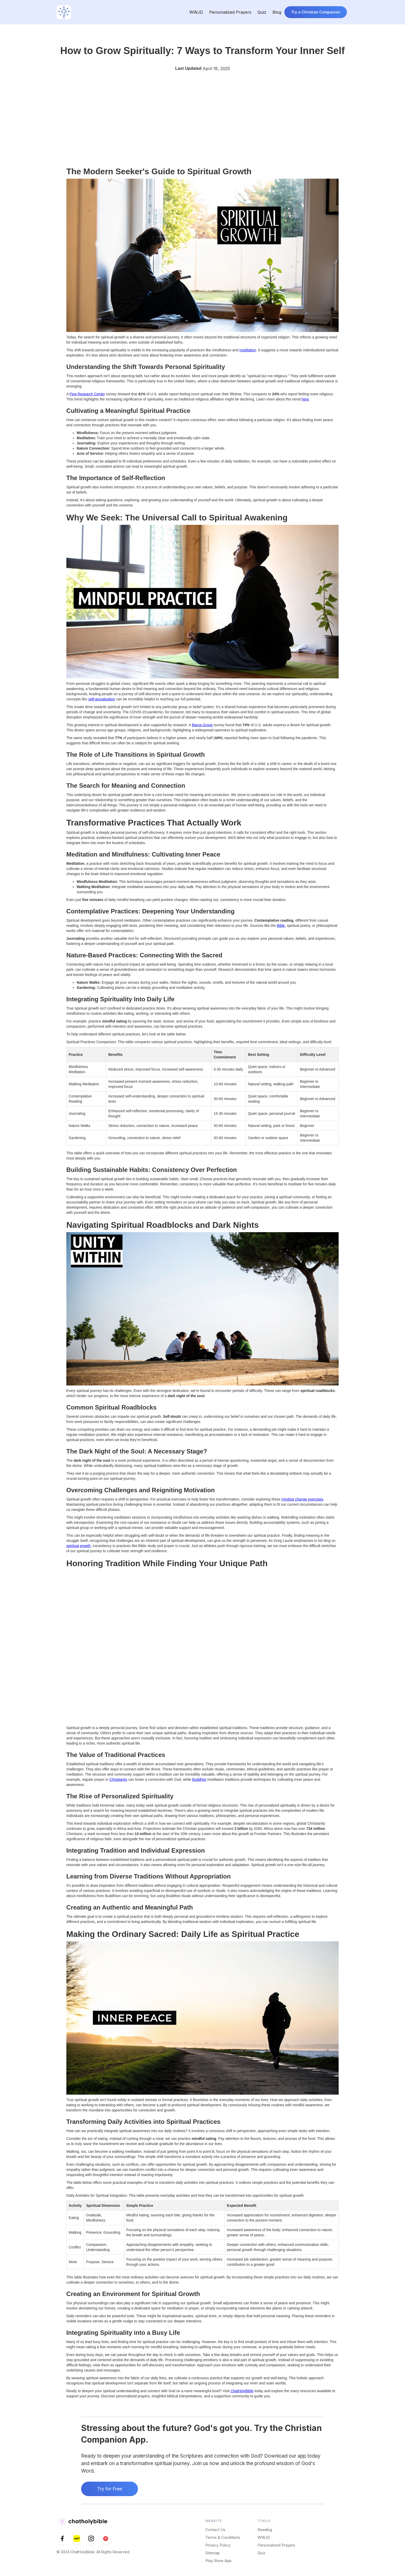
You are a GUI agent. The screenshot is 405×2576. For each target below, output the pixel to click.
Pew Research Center (87, 394)
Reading (265, 2529)
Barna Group (202, 725)
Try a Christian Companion (315, 12)
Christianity (118, 1779)
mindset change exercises (302, 1499)
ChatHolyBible (241, 2391)
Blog (276, 12)
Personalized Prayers (230, 12)
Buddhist (199, 1779)
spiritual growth (78, 1546)
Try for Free (109, 2488)
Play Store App (218, 2560)
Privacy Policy (217, 2545)
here (305, 399)
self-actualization (101, 699)
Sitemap (212, 2552)
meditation (247, 350)
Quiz (262, 12)
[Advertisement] (202, 123)
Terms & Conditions (222, 2537)
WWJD (196, 12)
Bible (281, 925)
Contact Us (215, 2529)
